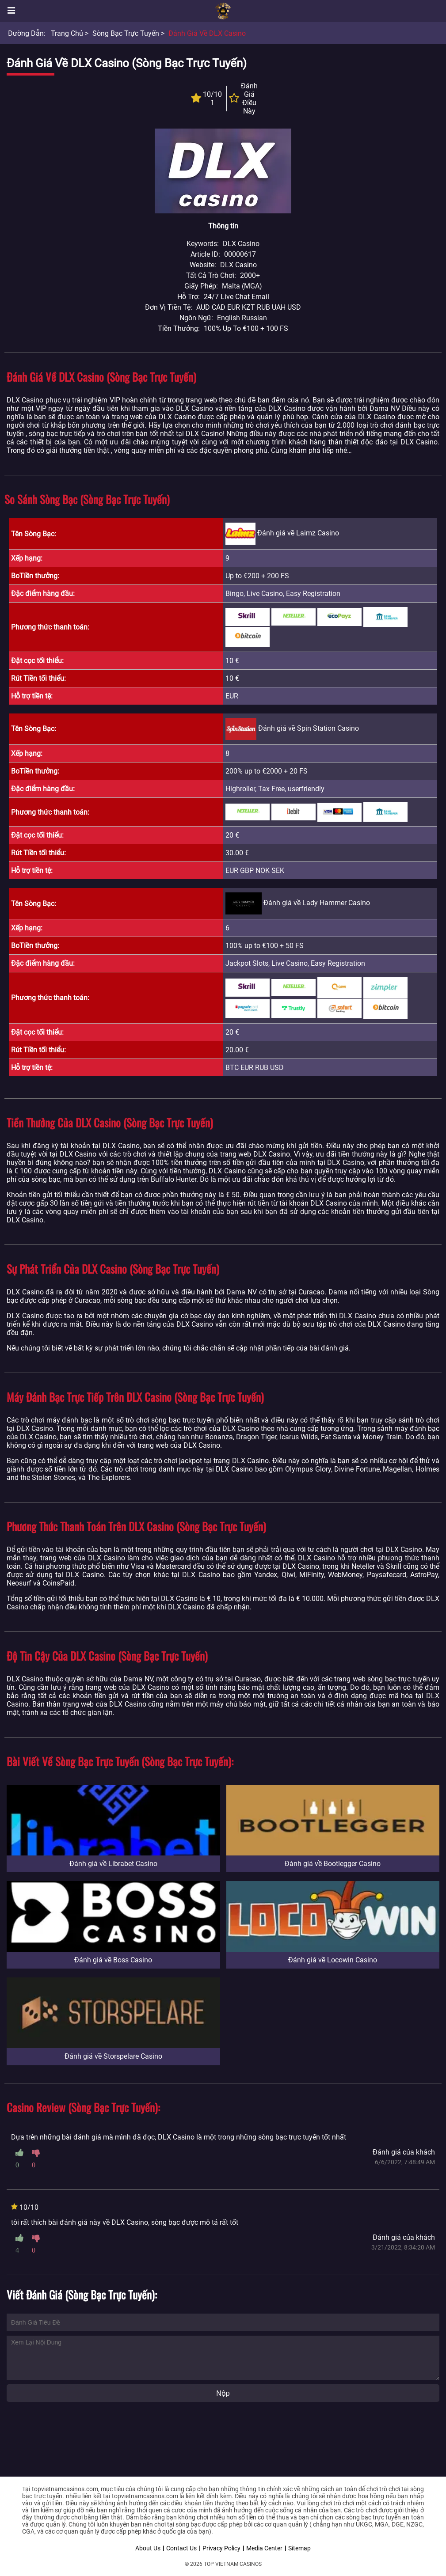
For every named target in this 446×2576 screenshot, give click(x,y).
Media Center (264, 2548)
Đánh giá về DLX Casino (207, 33)
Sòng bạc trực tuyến (125, 33)
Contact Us (181, 2548)
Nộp (222, 2393)
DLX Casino (238, 265)
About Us (147, 2548)
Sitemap (299, 2548)
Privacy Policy (221, 2548)
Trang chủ (67, 33)
